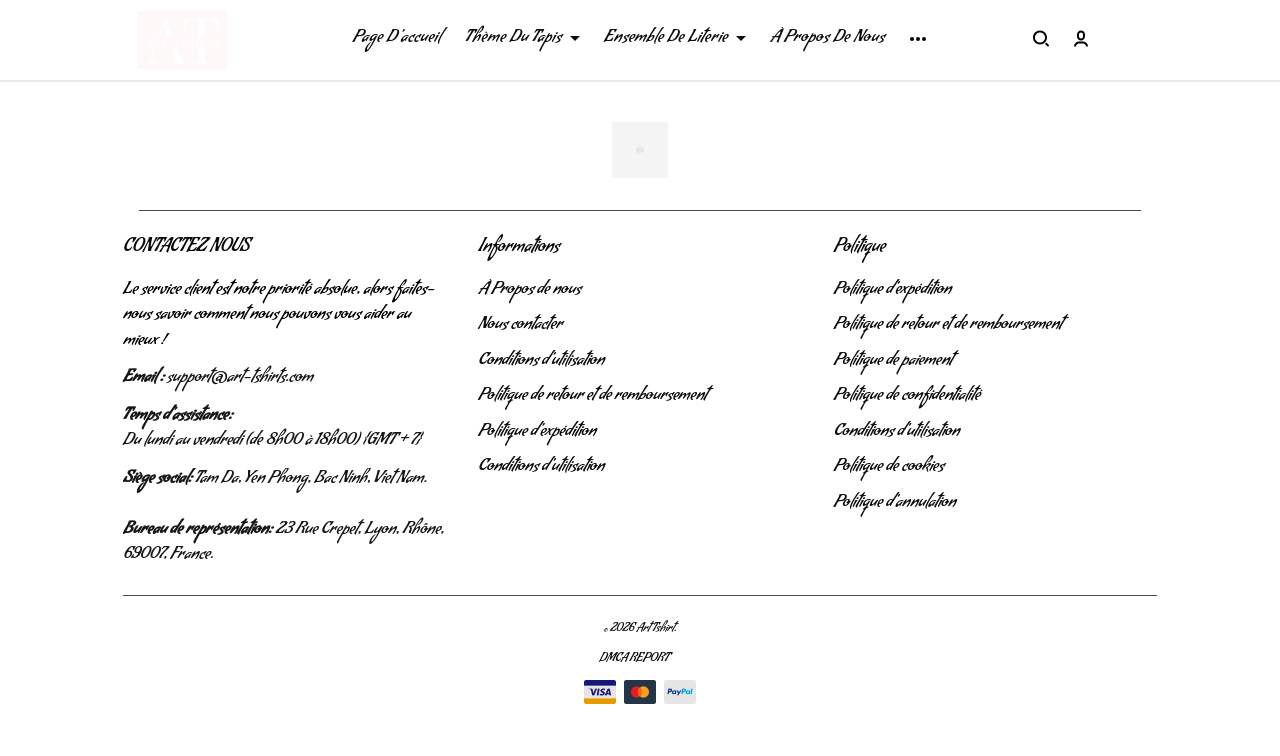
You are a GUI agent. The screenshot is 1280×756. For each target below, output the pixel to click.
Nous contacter (520, 326)
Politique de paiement (893, 362)
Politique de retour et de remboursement (592, 397)
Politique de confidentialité (907, 397)
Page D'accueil (397, 39)
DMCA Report (634, 659)
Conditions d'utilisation (541, 362)
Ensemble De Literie (675, 39)
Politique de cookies (889, 468)
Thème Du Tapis (522, 39)
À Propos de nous (529, 291)
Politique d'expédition (537, 433)
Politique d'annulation (895, 504)
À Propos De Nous (827, 39)
